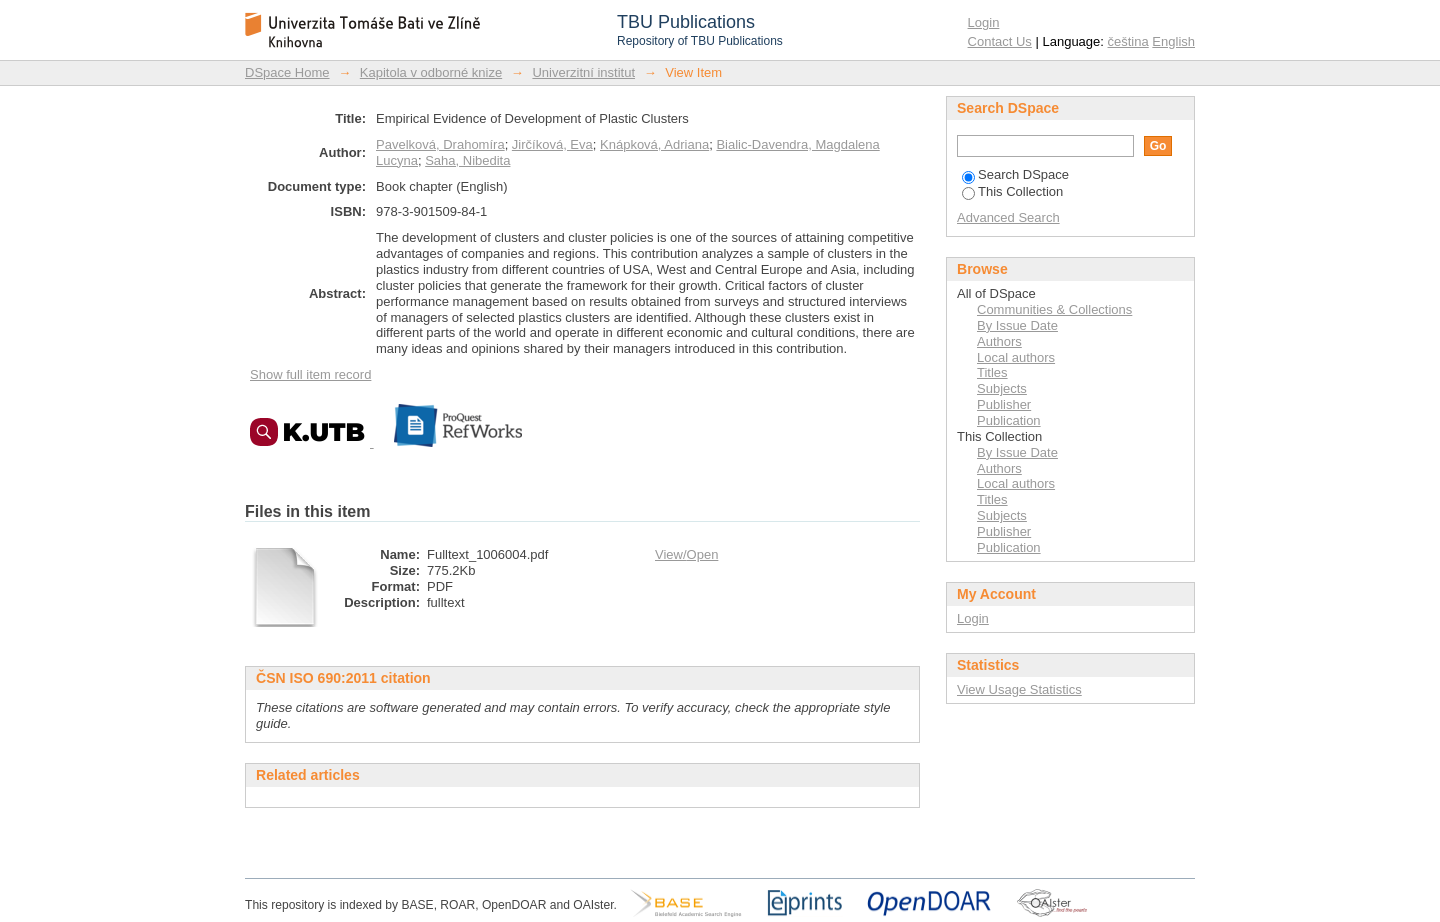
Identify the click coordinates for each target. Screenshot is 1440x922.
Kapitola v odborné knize (431, 72)
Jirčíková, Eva (552, 144)
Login (984, 22)
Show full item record (310, 374)
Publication (1009, 420)
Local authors (1016, 357)
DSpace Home (287, 72)
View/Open (686, 554)
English (1173, 41)
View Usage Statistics (1019, 689)
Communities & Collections (1054, 309)
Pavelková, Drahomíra (440, 144)
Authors (999, 341)
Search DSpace (1015, 174)
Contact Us (1000, 41)
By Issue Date (1017, 325)
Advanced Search (1008, 217)
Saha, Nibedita (467, 160)
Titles (992, 372)
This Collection (1012, 191)
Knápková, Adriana (654, 144)
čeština (1128, 41)
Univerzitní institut (583, 72)
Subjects (1002, 388)
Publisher (1004, 404)
